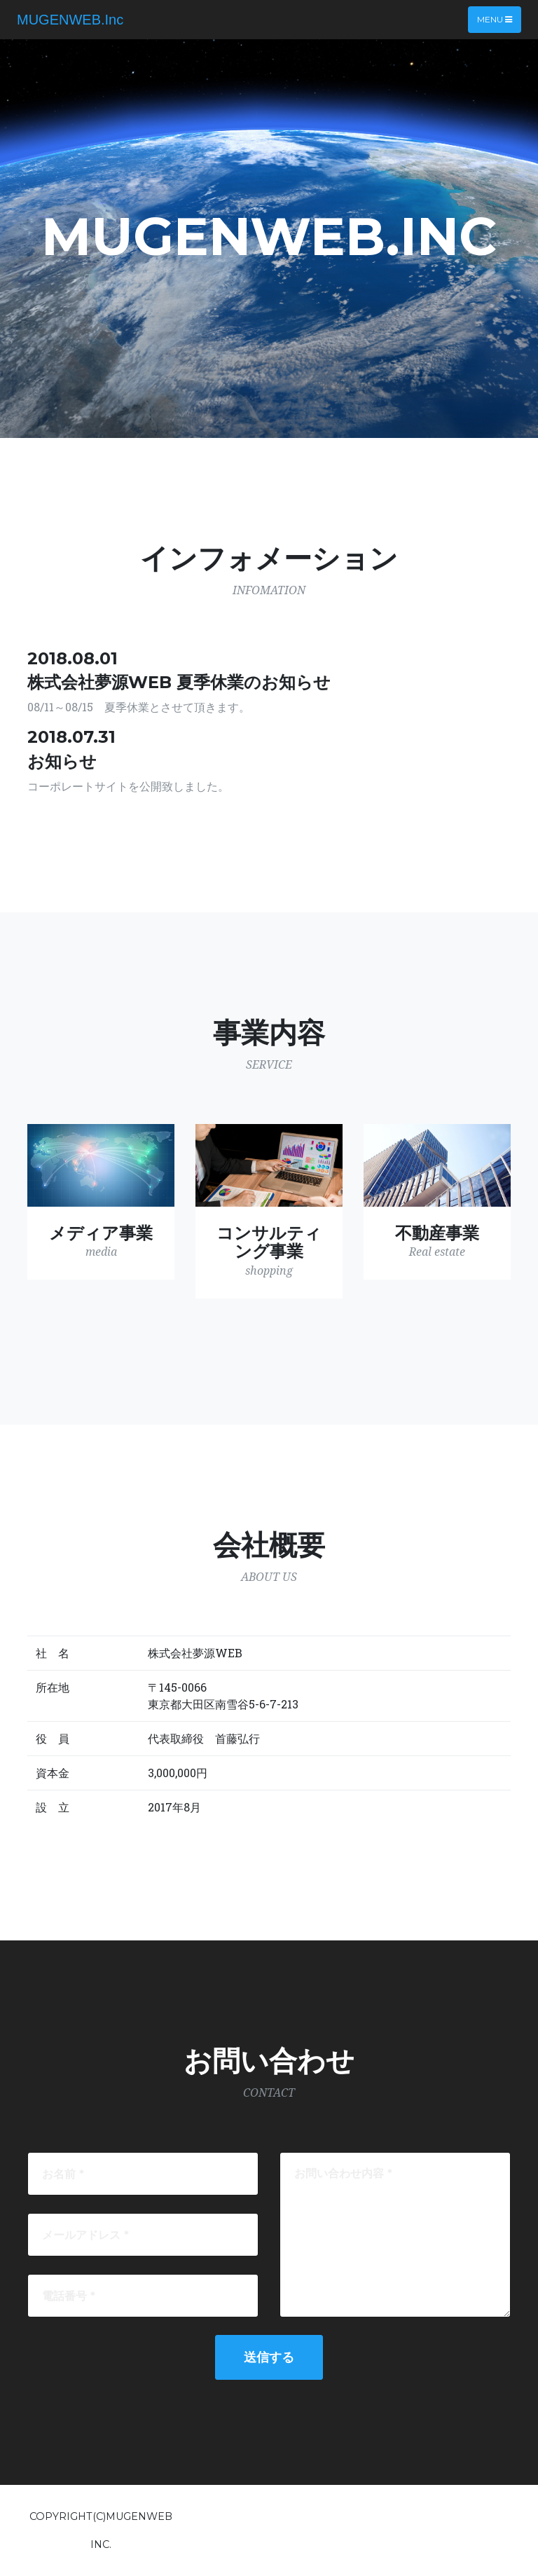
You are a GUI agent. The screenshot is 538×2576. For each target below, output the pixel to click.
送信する (269, 2357)
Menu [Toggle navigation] (494, 19)
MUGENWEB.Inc (70, 19)
